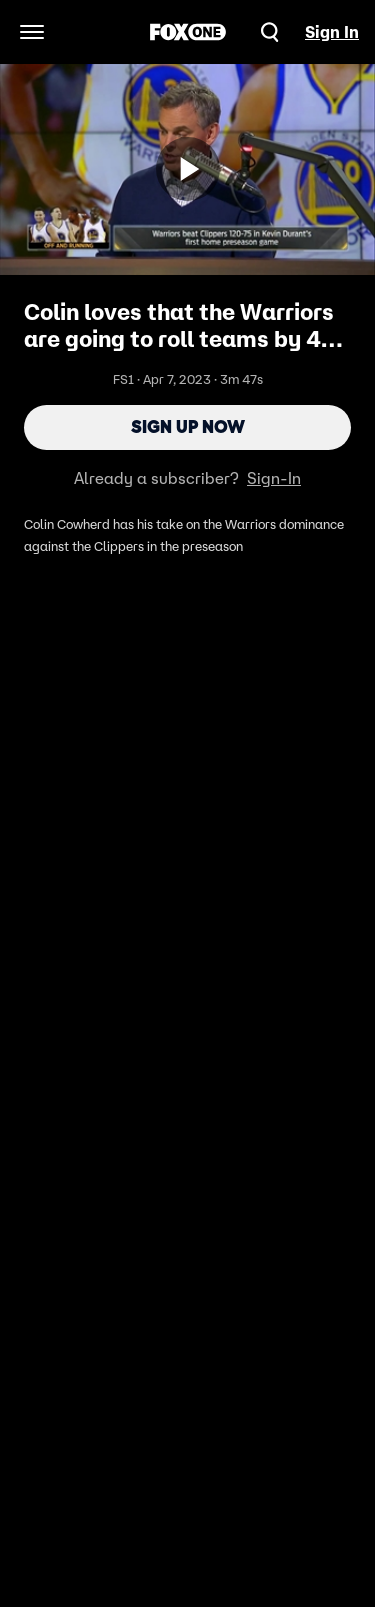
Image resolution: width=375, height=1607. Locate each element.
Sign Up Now (188, 427)
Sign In (332, 32)
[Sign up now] (188, 169)
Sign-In (274, 478)
